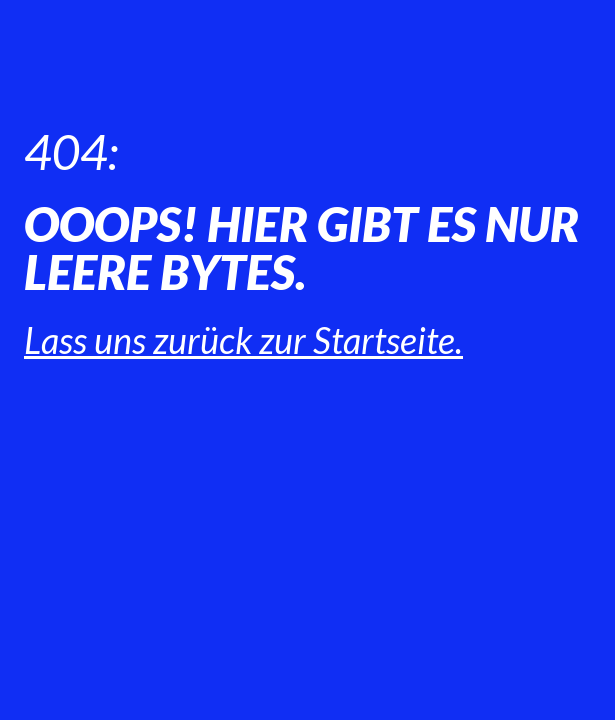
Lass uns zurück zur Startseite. (243, 340)
